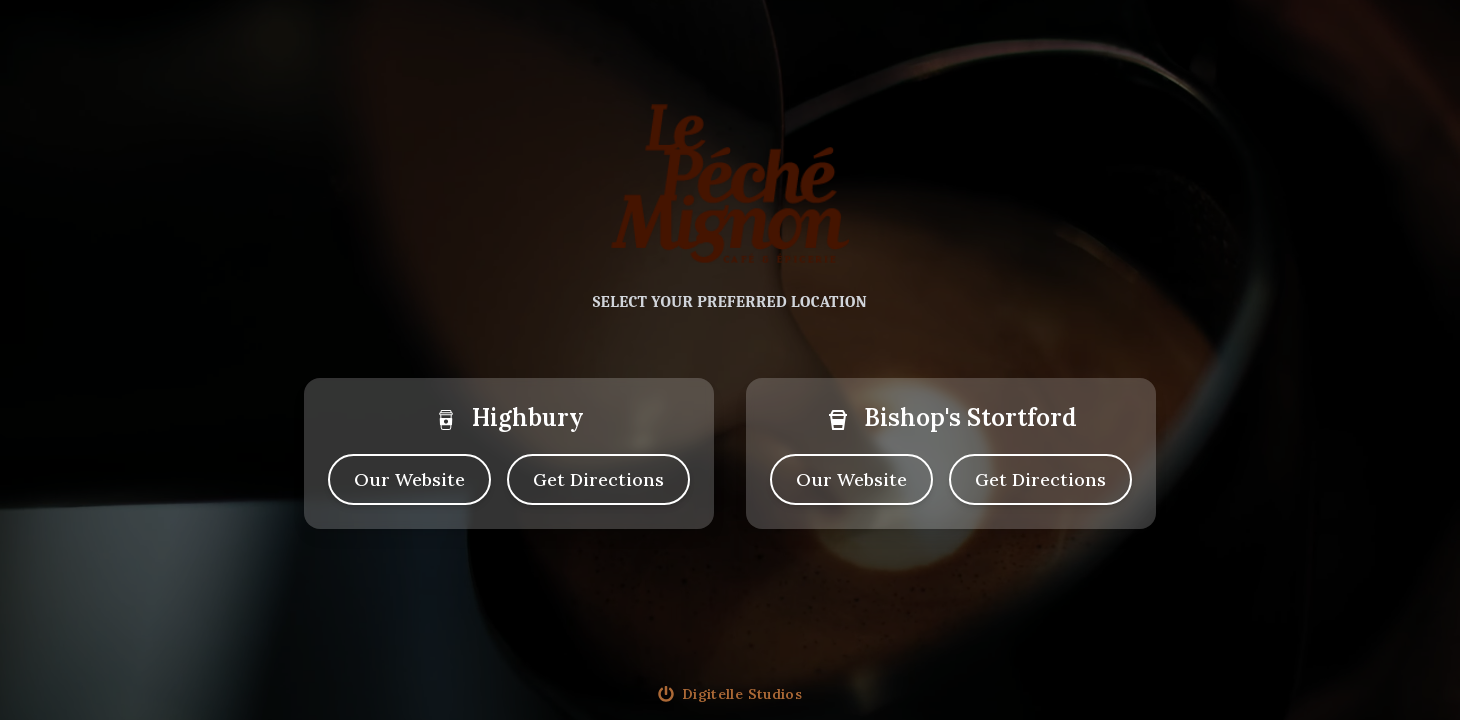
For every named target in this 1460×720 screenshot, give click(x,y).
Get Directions (598, 479)
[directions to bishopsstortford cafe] (1040, 479)
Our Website (409, 479)
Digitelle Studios (742, 694)
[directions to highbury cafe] (598, 479)
